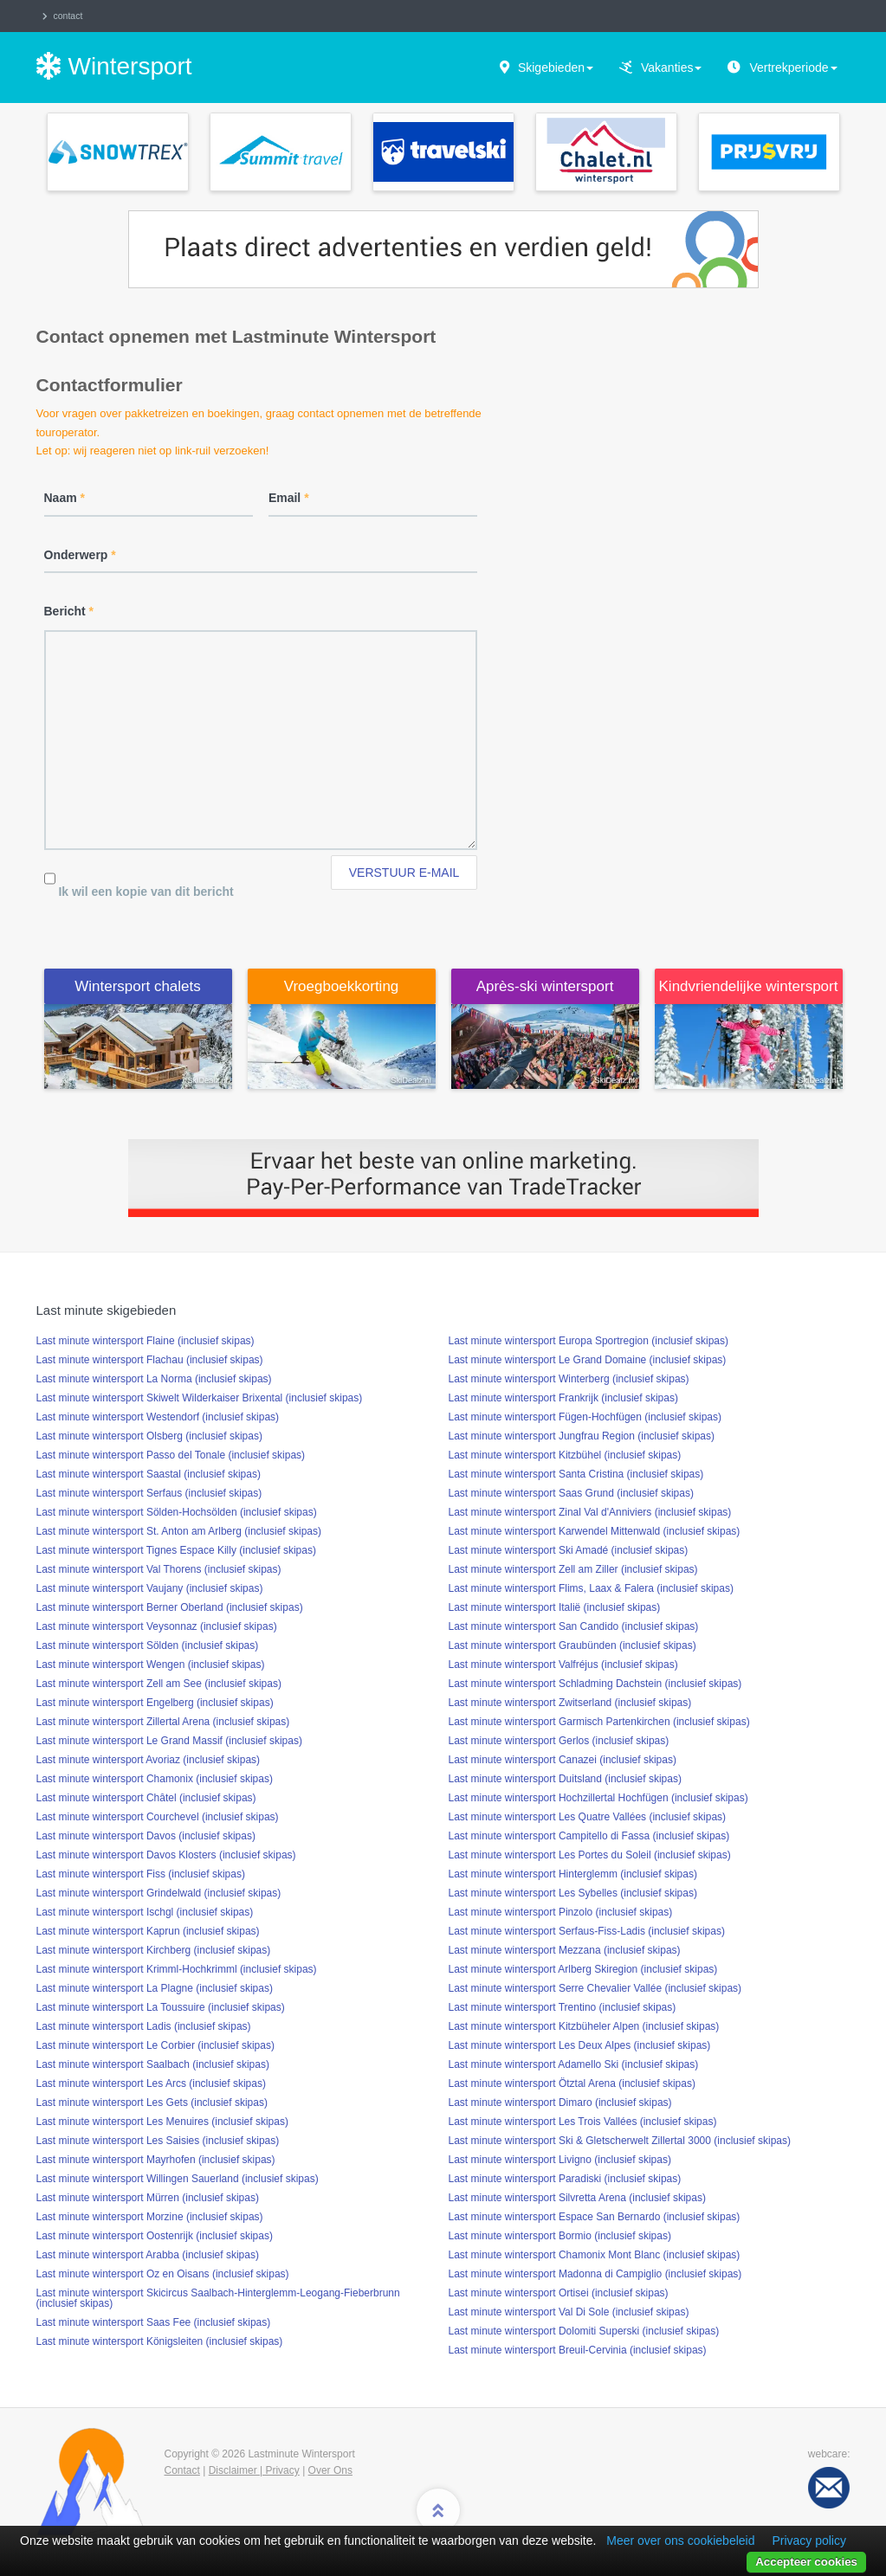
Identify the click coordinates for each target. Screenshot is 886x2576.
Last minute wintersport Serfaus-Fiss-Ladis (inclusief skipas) (587, 1931)
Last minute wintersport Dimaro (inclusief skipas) (560, 2102)
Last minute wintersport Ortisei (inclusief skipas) (559, 2293)
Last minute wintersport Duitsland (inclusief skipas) (565, 1779)
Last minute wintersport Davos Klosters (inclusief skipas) (166, 1855)
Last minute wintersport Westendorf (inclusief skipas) (158, 1417)
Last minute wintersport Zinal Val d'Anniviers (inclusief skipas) (590, 1512)
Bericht (69, 611)
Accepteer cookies (806, 2561)
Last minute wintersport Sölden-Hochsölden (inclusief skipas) (176, 1512)
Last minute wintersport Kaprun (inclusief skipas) (148, 1931)
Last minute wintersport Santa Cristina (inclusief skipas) (576, 1474)
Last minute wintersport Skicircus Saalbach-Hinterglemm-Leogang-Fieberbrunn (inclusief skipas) (218, 2298)
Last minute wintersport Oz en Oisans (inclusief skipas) (162, 2274)
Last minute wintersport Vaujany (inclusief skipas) (149, 1588)
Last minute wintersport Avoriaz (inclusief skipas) (148, 1760)
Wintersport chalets (137, 986)
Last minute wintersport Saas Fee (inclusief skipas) (153, 2322)
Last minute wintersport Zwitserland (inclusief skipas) (570, 1703)
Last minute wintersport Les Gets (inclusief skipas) (152, 2102)
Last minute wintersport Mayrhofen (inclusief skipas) (155, 2160)
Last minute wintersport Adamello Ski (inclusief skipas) (574, 2064)
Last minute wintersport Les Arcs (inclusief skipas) (151, 2083)
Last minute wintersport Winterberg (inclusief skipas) (569, 1379)
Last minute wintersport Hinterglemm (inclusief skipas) (573, 1874)
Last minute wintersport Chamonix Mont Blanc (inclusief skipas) (594, 2255)
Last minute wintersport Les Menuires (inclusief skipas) (162, 2122)
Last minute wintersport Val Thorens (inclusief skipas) (158, 1569)
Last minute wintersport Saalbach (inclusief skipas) (152, 2064)
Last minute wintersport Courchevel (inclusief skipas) (157, 1817)
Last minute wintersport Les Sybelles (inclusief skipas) (573, 1893)
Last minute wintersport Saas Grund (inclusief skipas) (571, 1493)
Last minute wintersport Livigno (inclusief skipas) (560, 2160)
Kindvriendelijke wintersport (748, 986)
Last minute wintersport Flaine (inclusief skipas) (145, 1341)
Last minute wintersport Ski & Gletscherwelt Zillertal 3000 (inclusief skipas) (620, 2141)
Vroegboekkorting (341, 986)
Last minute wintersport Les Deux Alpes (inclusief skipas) (580, 2045)
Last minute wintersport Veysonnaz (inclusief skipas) (156, 1626)
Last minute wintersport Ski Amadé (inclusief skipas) (569, 1550)
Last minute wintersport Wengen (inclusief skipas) (150, 1664)
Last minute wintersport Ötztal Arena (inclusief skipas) (572, 2083)
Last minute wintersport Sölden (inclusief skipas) (147, 1645)
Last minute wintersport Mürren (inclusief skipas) (147, 2198)
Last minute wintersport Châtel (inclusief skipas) (146, 1798)
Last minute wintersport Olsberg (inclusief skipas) (149, 1436)
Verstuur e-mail (404, 872)
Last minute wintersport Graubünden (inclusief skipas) (572, 1645)
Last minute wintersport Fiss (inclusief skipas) (140, 1874)
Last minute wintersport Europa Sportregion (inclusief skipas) (588, 1341)
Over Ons (330, 2470)
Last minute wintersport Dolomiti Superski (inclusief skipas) (584, 2331)
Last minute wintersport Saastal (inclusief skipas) (148, 1474)
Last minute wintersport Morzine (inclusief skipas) (149, 2217)
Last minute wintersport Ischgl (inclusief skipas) (145, 1912)
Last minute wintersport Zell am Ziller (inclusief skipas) (573, 1569)
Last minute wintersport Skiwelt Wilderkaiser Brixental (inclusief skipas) (199, 1398)
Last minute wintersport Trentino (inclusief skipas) (562, 2007)
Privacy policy (809, 2540)
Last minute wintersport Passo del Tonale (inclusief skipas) (171, 1455)
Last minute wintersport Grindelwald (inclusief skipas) (158, 1893)
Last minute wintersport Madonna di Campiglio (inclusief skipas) (595, 2274)
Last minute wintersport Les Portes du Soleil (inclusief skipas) (590, 1855)
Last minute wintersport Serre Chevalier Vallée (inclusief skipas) (595, 1988)
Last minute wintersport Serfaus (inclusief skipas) (149, 1493)
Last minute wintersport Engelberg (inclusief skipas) (155, 1703)
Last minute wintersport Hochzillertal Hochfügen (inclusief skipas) (598, 1798)
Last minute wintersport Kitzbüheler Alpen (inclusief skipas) (584, 2026)
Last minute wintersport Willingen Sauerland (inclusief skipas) (177, 2179)
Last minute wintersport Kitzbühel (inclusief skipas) (565, 1455)
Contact (182, 2470)
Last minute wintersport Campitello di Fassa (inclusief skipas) (589, 1836)
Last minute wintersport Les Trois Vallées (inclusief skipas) (583, 2122)
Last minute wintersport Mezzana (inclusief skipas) (565, 1950)
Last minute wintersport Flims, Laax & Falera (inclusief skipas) (591, 1588)
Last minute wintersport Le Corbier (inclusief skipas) (155, 2045)
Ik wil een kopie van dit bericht (145, 891)
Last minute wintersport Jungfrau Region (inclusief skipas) (582, 1436)
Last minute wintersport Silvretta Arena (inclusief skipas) (577, 2198)
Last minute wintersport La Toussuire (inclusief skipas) (160, 2007)
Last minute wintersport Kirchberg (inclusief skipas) (153, 1950)
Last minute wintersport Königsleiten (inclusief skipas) (159, 2341)
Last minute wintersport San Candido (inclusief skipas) (574, 1626)
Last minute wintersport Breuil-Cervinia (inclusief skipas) (578, 2350)
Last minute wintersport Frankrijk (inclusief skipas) (563, 1398)
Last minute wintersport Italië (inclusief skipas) (555, 1607)
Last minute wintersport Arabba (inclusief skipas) (147, 2255)
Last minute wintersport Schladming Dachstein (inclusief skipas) (595, 1684)
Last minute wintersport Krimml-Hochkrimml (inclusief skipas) (176, 1969)
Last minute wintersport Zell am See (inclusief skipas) (158, 1684)
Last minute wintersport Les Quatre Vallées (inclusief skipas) (588, 1817)
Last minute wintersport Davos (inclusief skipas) (145, 1836)
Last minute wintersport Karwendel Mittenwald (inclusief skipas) (594, 1531)
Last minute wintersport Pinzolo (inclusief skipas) (561, 1912)
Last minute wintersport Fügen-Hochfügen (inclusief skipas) (585, 1417)
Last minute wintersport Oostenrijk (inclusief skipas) (154, 2236)
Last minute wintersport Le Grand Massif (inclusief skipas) (169, 1741)
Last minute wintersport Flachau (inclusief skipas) (149, 1360)
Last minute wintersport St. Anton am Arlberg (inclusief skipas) (178, 1531)
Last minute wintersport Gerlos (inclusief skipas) (559, 1741)
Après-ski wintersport (545, 986)
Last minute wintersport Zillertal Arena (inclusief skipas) (163, 1722)
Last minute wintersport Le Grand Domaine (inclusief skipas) (588, 1360)
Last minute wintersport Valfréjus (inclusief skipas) (563, 1664)
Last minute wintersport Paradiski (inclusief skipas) (565, 2179)
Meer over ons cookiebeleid (680, 2540)
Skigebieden (555, 67)
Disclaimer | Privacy (254, 2470)
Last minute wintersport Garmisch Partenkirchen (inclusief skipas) (599, 1722)
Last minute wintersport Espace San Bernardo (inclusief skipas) (594, 2217)
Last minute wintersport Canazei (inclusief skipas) (562, 1760)
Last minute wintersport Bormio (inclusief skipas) (560, 2236)
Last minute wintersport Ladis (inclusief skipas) (143, 2026)
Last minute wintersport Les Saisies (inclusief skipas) (158, 2141)
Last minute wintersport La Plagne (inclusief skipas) (154, 1988)
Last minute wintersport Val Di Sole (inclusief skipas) (569, 2312)
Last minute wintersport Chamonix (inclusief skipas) (154, 1779)
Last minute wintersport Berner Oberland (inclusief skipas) (169, 1607)
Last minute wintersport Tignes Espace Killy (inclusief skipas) (176, 1550)
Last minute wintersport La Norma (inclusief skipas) (154, 1379)
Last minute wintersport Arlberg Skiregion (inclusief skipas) (583, 1969)
